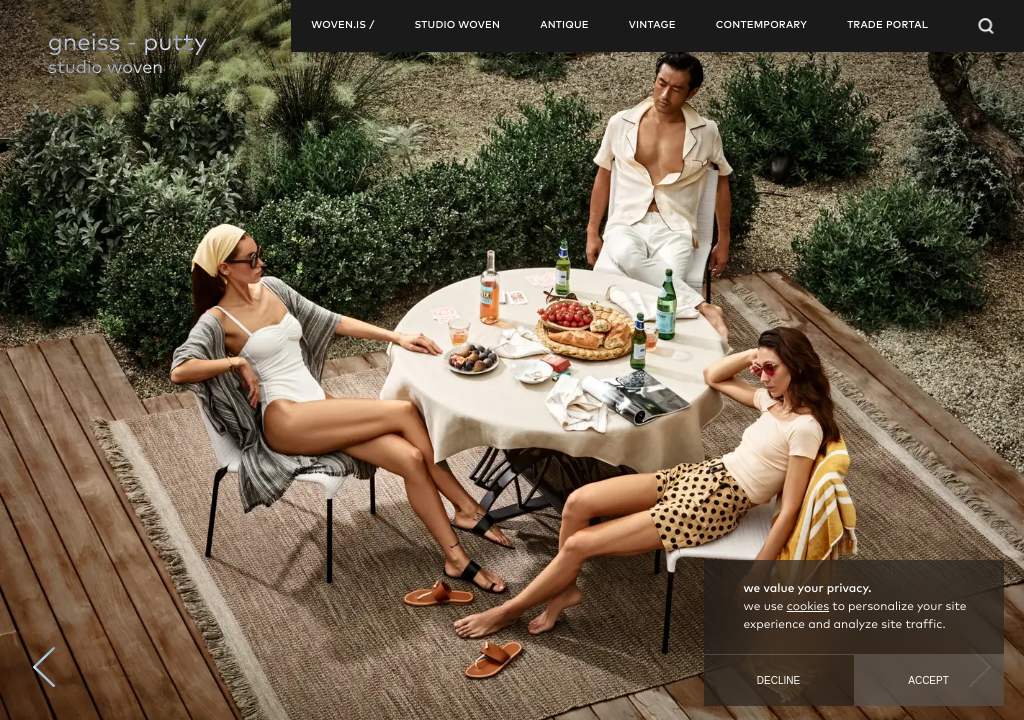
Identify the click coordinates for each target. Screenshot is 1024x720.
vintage (652, 26)
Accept (928, 680)
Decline (778, 680)
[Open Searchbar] (986, 26)
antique (564, 26)
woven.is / (342, 26)
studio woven (457, 26)
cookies (808, 607)
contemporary (761, 26)
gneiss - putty (127, 44)
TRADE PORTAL (887, 26)
